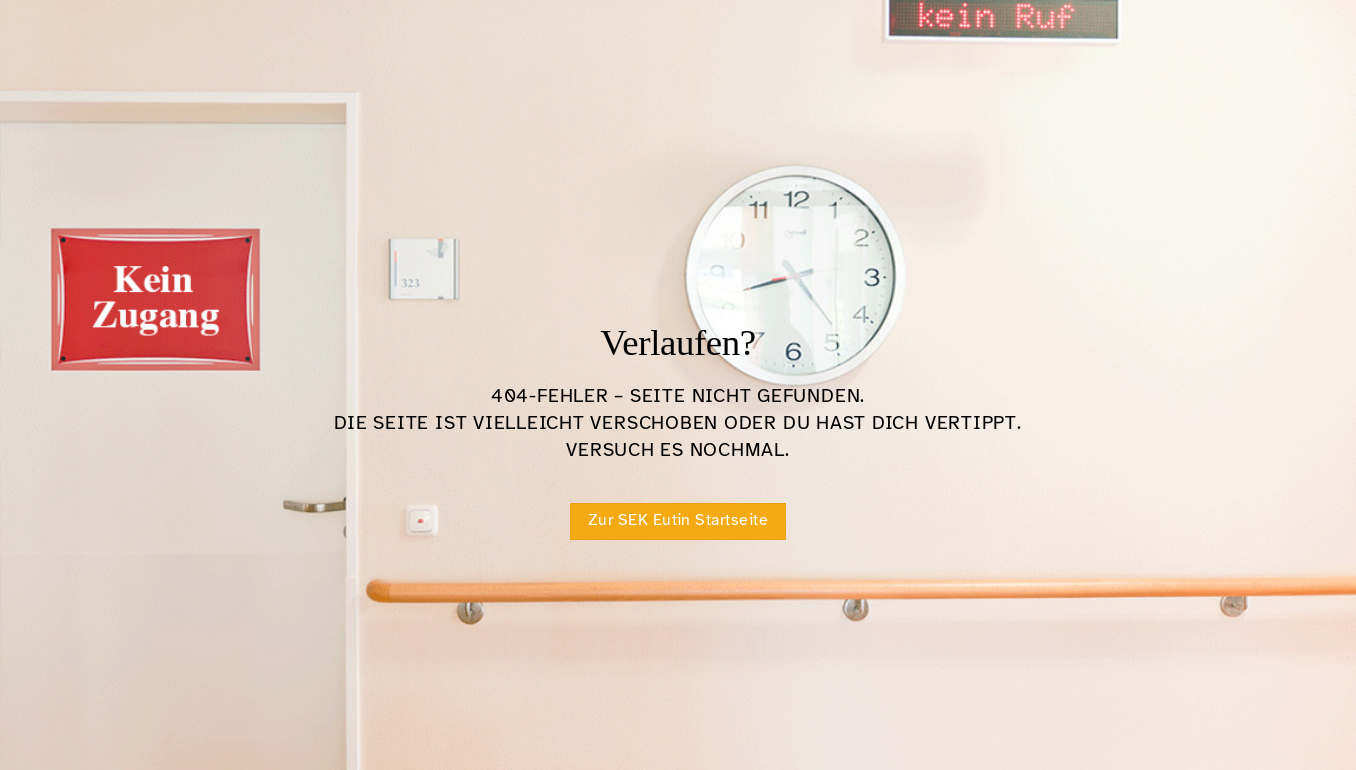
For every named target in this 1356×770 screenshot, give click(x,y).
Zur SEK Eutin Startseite (678, 520)
